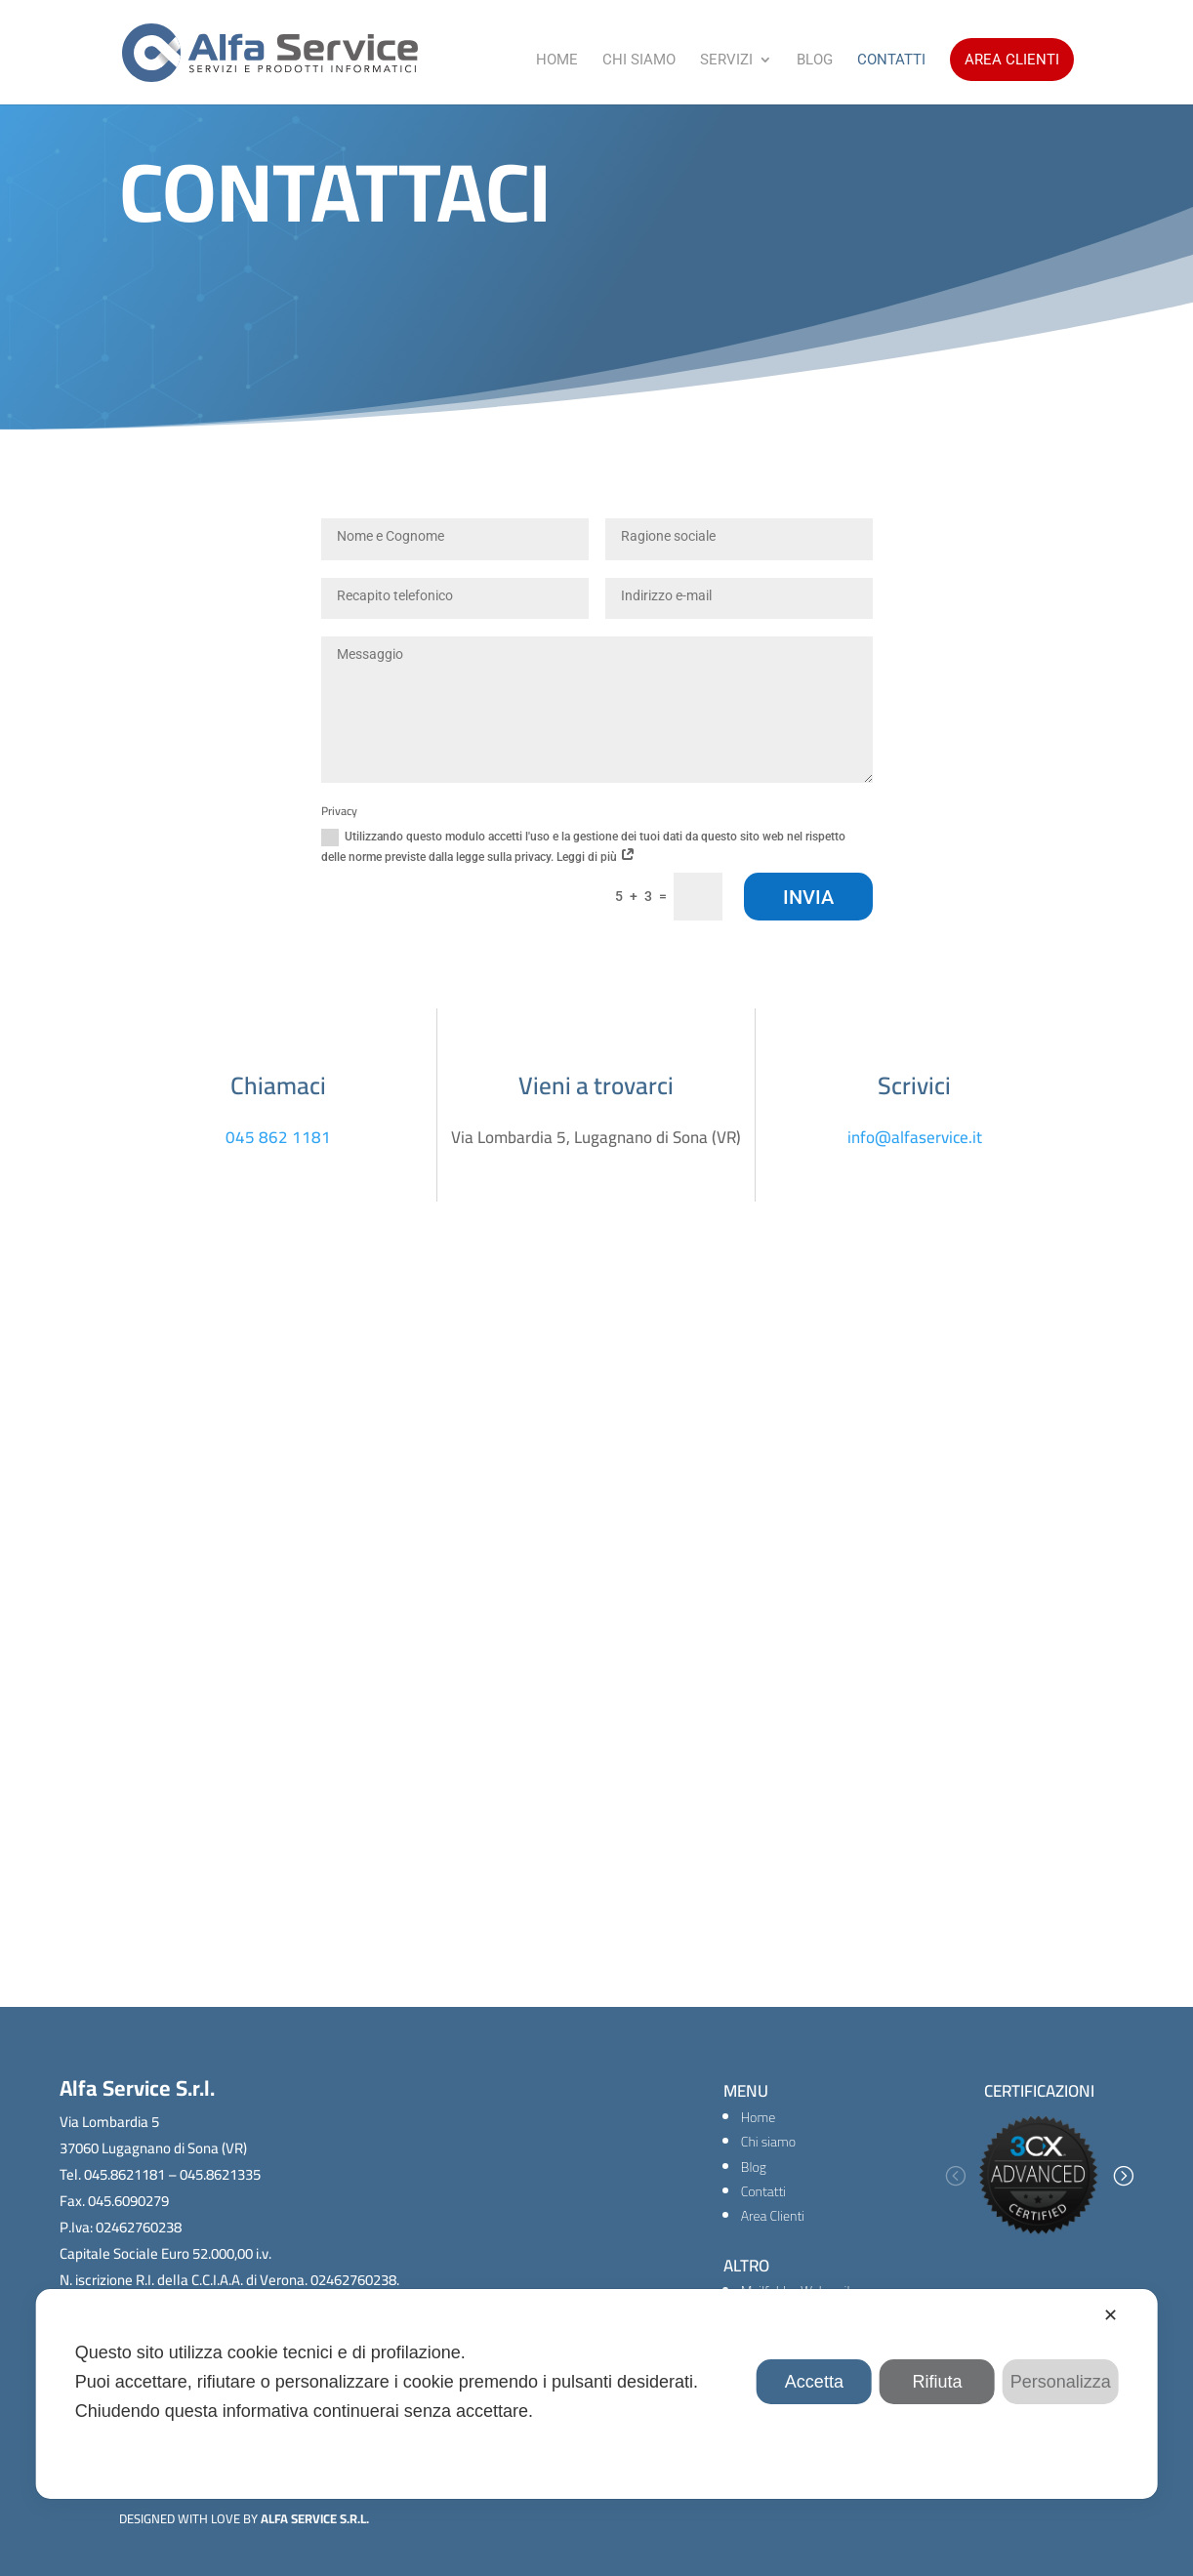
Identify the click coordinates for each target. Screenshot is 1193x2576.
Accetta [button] (814, 2382)
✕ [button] (1110, 2315)
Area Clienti (1012, 59)
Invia (808, 897)
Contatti (891, 60)
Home (557, 60)
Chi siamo (768, 2141)
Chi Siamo (639, 60)
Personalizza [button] (1060, 2382)
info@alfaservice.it (914, 1137)
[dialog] (597, 2394)
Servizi (726, 60)
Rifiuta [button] (938, 2382)
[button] (955, 2176)
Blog (815, 60)
